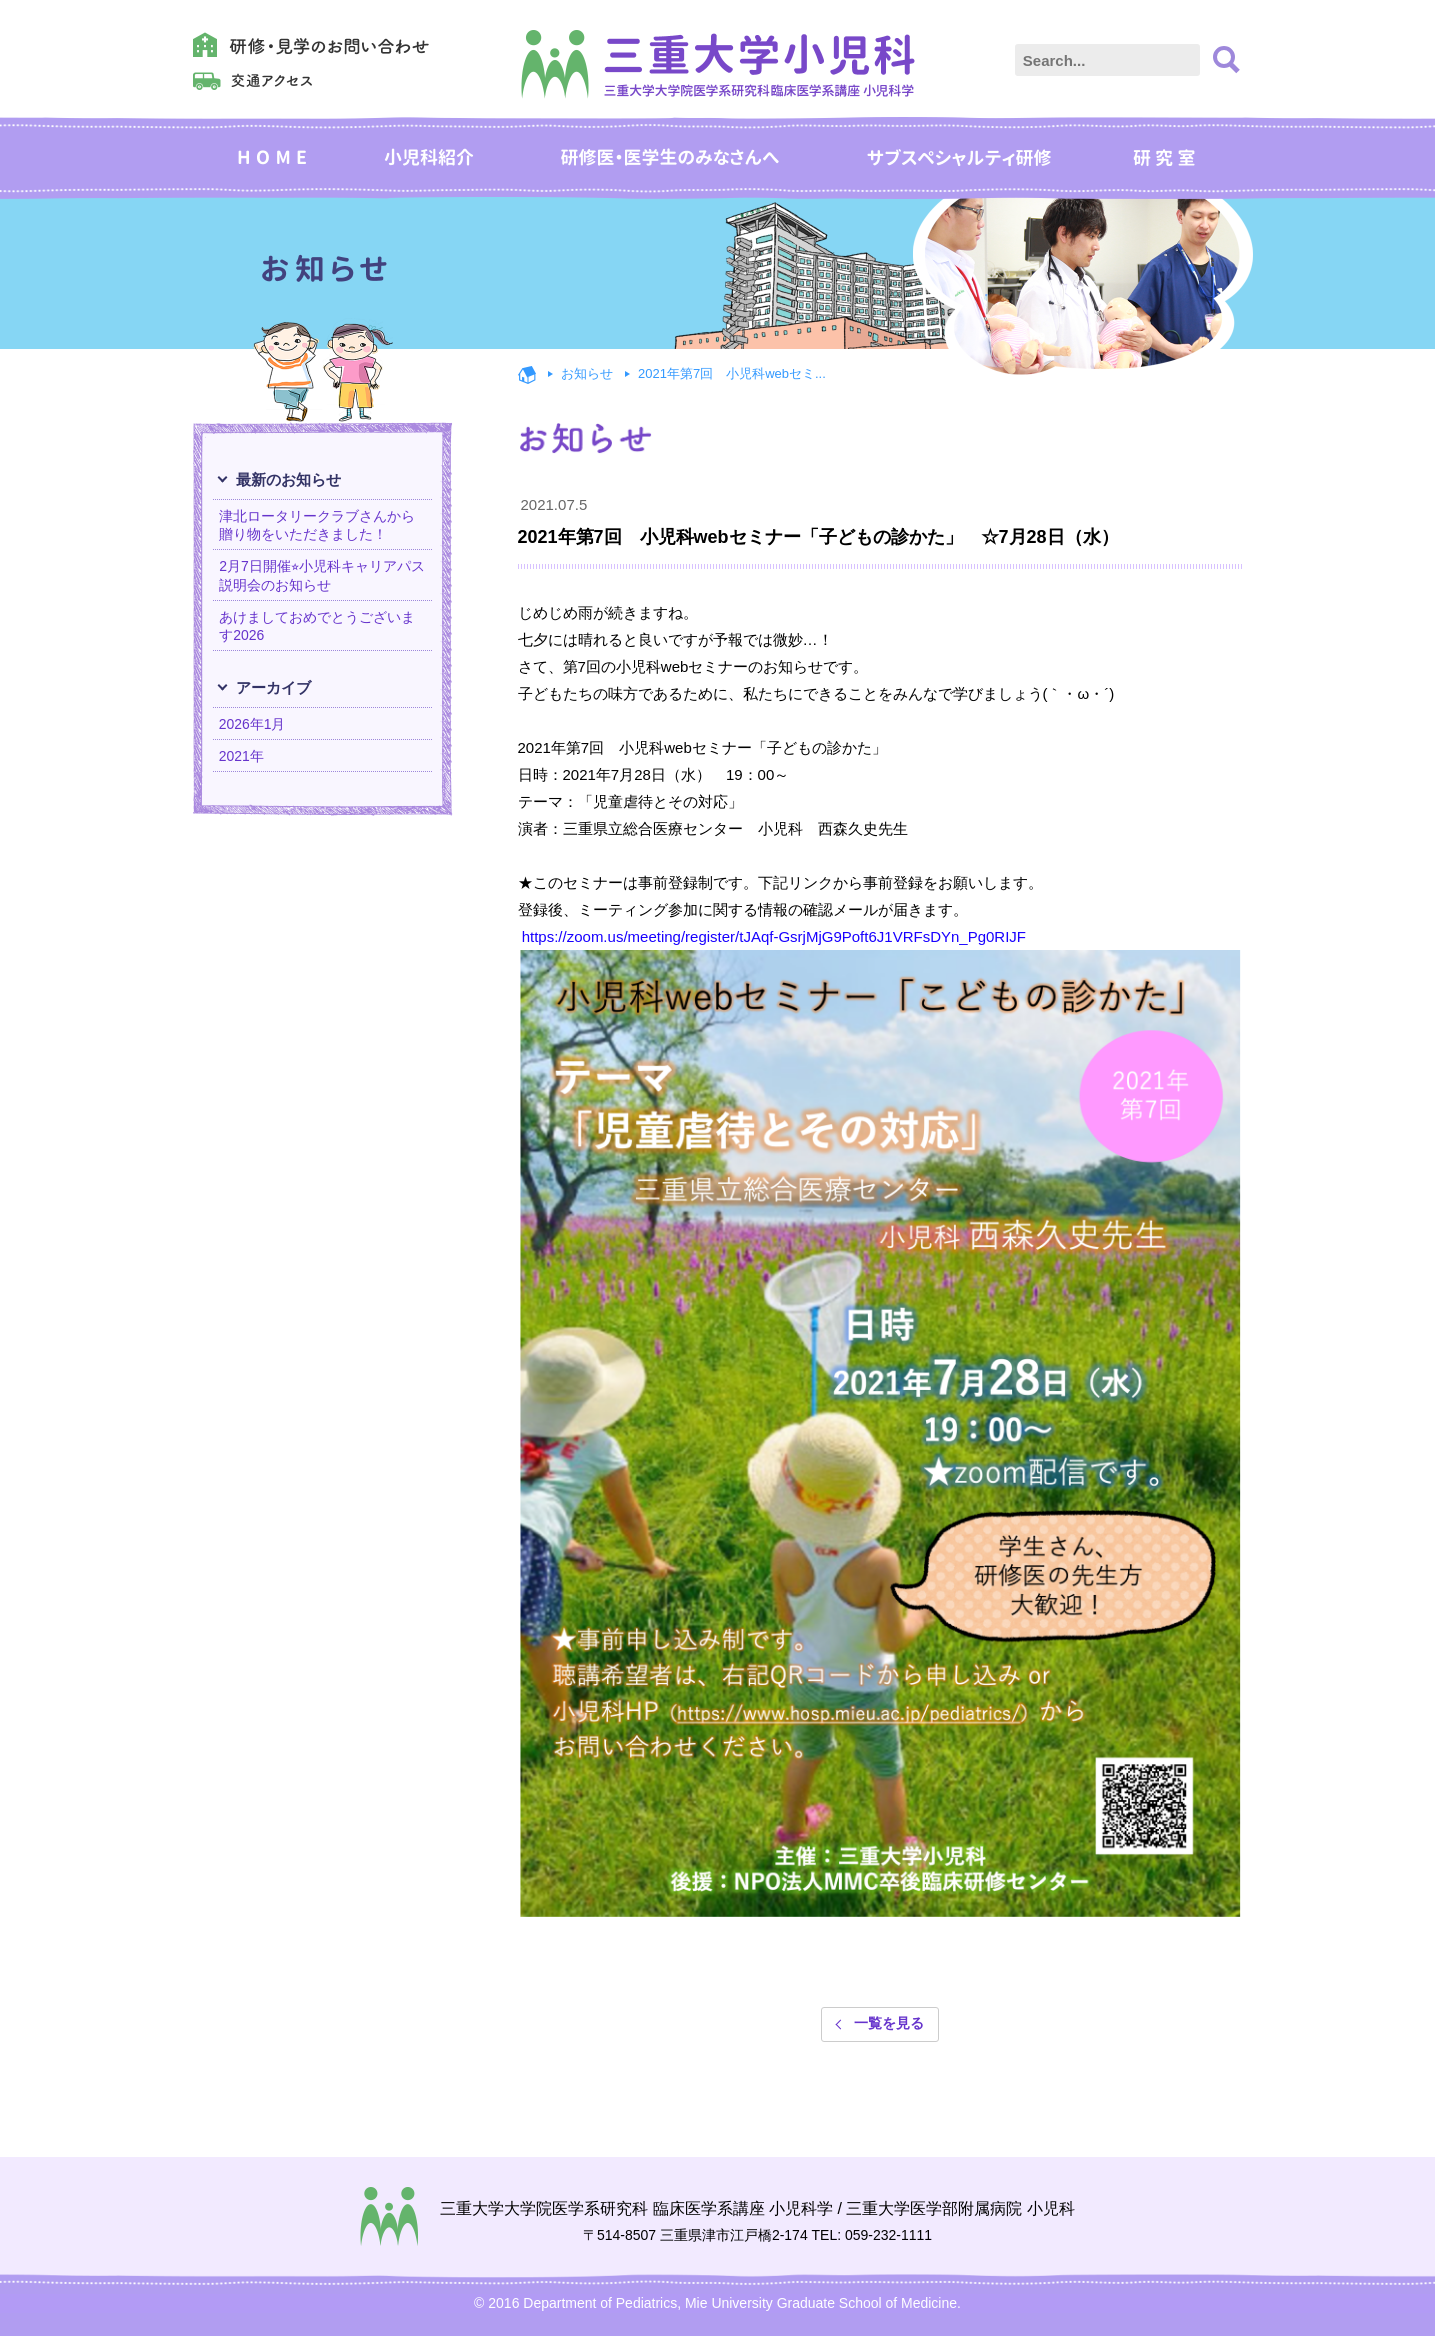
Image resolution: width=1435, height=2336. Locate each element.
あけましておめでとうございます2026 (317, 626)
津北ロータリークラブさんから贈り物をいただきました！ (317, 525)
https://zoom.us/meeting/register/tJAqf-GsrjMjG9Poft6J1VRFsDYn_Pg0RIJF (774, 936)
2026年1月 (252, 724)
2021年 (241, 756)
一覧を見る (889, 2024)
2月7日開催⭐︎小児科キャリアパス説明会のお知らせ (322, 575)
